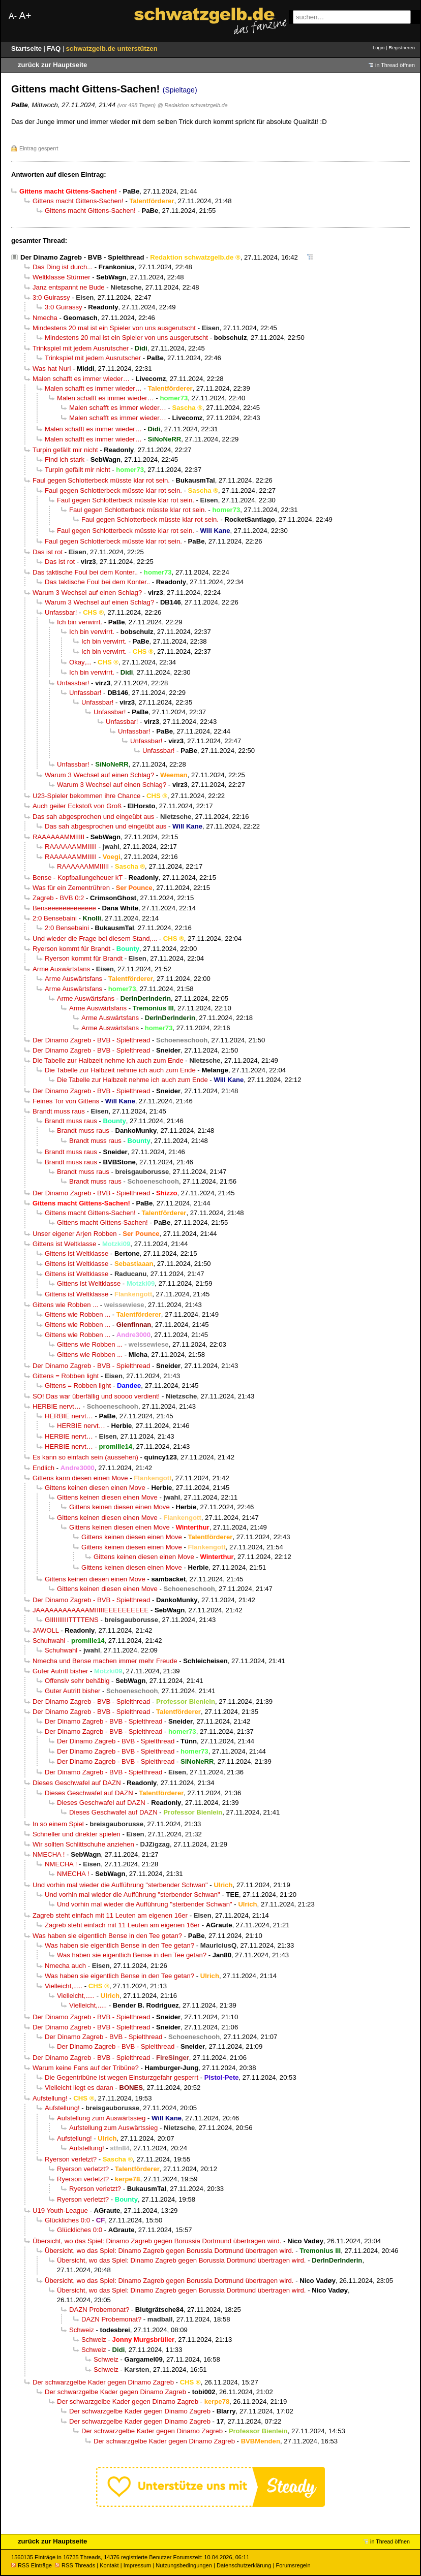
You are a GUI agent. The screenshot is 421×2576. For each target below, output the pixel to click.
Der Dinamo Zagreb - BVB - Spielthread (82, 257)
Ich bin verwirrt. (79, 622)
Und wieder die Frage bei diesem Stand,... (95, 938)
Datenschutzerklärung (244, 2565)
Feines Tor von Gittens (66, 1101)
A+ (25, 15)
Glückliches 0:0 (67, 2220)
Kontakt (109, 2565)
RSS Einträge (31, 2565)
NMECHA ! (49, 1854)
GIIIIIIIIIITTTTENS (72, 1620)
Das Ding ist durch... (63, 267)
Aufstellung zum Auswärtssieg (101, 2118)
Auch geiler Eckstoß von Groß (77, 806)
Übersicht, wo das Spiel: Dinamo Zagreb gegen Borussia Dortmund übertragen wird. (157, 2241)
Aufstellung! (50, 2098)
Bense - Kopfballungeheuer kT (78, 877)
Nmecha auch (65, 1965)
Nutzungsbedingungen (184, 2565)
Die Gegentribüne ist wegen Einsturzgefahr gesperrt (121, 2077)
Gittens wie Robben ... (65, 1305)
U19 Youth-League (60, 2210)
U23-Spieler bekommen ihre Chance (86, 796)
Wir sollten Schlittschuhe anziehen (83, 1844)
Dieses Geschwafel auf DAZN (77, 1783)
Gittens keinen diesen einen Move (95, 1487)
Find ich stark (64, 459)
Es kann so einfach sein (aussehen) (85, 1457)
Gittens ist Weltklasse (64, 1244)
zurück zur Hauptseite (52, 65)
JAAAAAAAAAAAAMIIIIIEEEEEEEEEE (90, 1610)
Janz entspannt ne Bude (69, 287)
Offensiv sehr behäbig (77, 1680)
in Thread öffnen (395, 65)
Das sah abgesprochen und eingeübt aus (93, 816)
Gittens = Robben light (66, 1376)
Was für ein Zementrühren (71, 888)
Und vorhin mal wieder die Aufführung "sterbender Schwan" (120, 1885)
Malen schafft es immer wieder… (81, 379)
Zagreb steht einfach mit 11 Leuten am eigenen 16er (110, 1915)
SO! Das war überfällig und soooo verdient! (96, 1396)
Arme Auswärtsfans (61, 969)
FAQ (55, 48)
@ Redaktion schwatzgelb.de (193, 105)
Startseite (27, 48)
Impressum (138, 2565)
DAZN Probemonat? (99, 2309)
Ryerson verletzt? (71, 2159)
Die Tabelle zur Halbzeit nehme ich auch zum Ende (108, 1060)
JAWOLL (46, 1630)
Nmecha (45, 318)
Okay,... (80, 662)
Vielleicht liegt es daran (79, 2087)
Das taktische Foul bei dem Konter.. (85, 572)
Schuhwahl (49, 1640)
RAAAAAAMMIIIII (58, 837)
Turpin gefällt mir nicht (65, 450)
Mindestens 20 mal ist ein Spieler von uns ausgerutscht (114, 328)
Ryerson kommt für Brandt (71, 948)
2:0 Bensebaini (55, 918)
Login (378, 47)
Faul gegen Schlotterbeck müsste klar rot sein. (101, 480)
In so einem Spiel (58, 1824)
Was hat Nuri (52, 368)
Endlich (43, 1468)
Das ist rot (48, 552)
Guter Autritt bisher (60, 1671)
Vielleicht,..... (63, 1986)
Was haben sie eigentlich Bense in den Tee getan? (107, 1935)
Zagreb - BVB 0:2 (58, 898)
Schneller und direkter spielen (77, 1834)
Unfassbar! (61, 612)
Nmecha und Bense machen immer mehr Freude (105, 1661)
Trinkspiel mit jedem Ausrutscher (81, 348)
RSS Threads (75, 2565)
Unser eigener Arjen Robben (75, 1233)
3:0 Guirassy (51, 297)
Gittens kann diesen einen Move (80, 1478)
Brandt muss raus (59, 1111)
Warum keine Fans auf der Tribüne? (86, 2068)
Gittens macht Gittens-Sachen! (78, 201)
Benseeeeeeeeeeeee (64, 908)
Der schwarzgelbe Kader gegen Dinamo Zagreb (103, 2382)
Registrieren (401, 47)
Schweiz (81, 2330)
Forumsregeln (293, 2565)
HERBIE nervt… (57, 1406)
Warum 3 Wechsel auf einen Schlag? (87, 592)
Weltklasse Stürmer (62, 277)
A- (13, 16)
